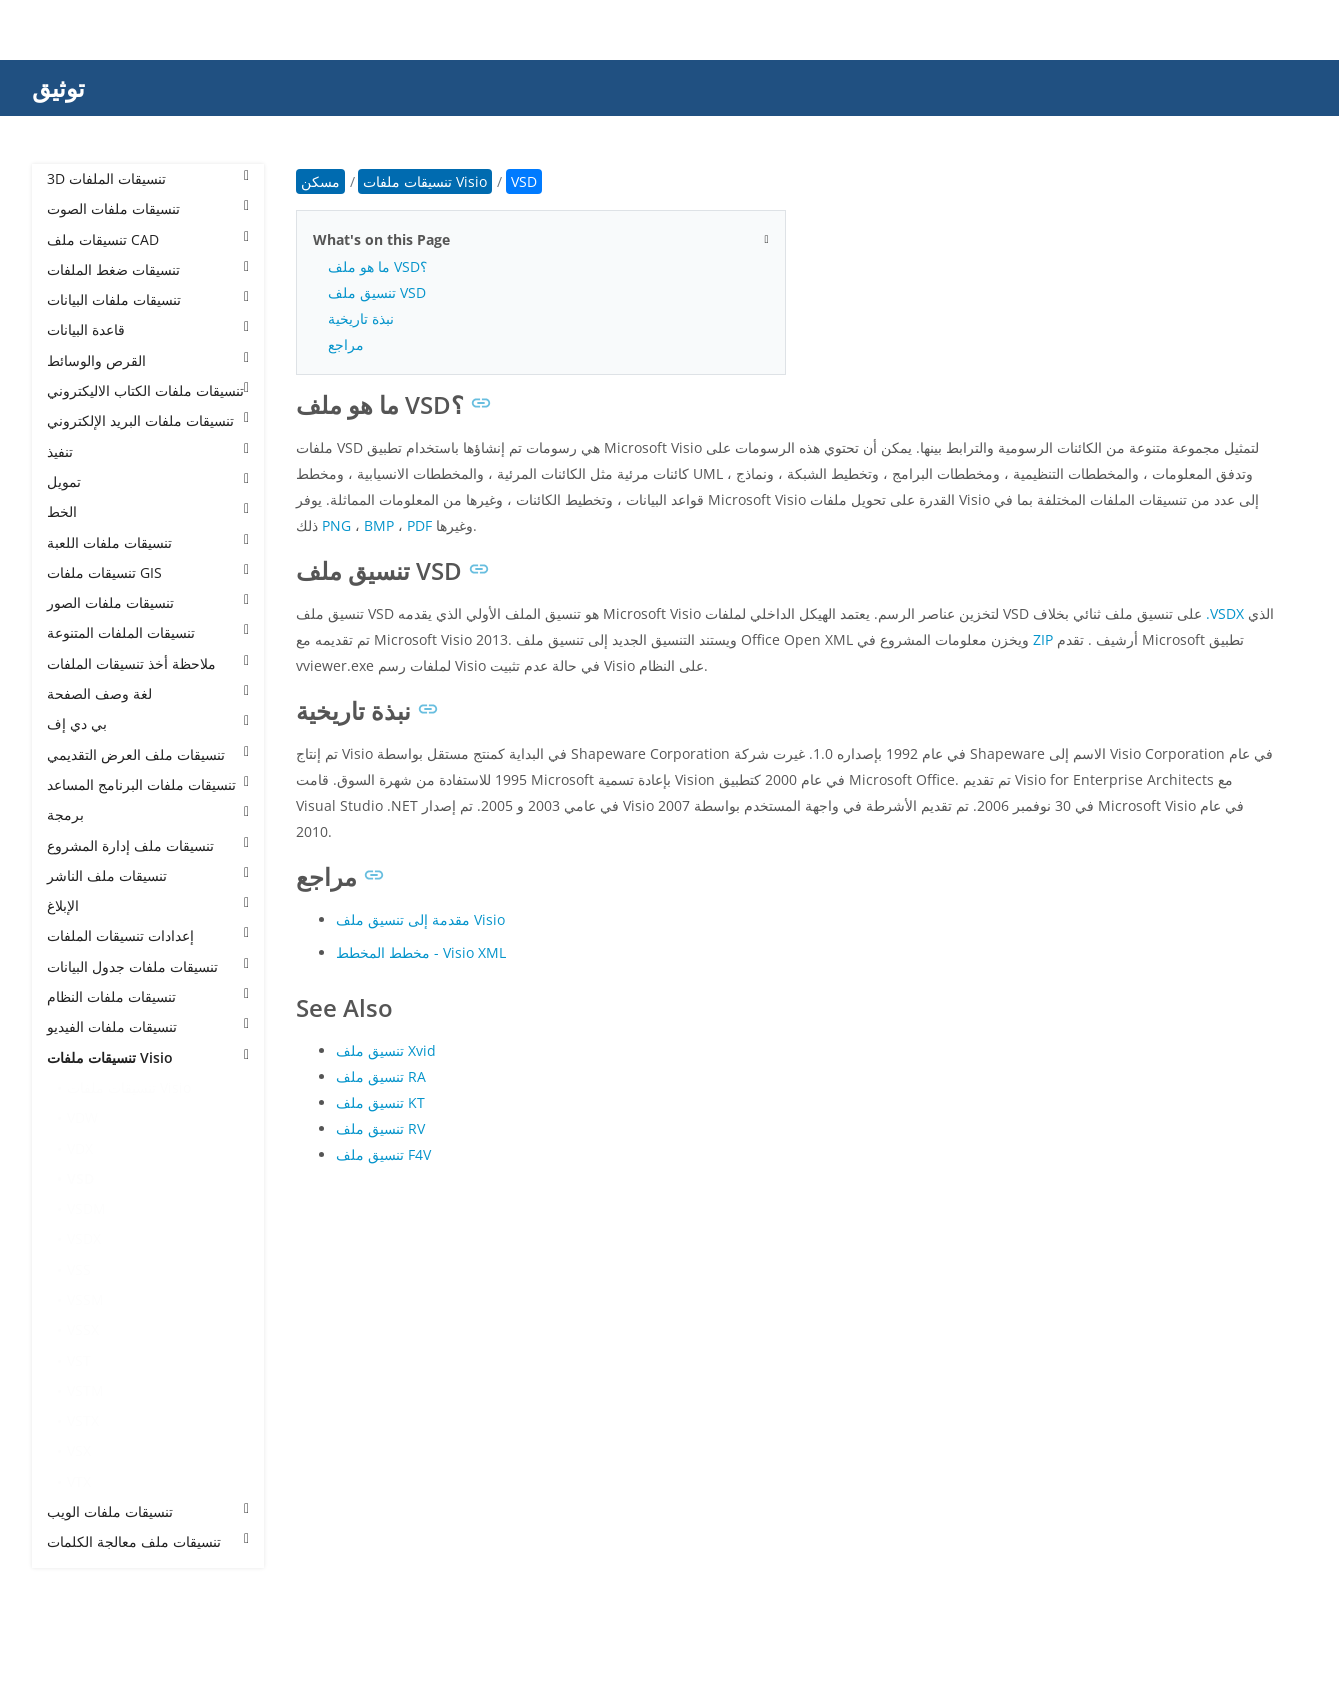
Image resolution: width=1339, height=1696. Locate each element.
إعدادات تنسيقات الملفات (148, 935)
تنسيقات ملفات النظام (148, 996)
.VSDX (1225, 613)
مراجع (346, 344)
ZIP (1043, 639)
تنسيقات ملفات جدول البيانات (148, 966)
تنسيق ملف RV (380, 1128)
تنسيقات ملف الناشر (148, 875)
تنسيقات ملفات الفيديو (148, 1026)
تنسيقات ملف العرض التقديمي (148, 754)
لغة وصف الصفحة (148, 693)
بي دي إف (148, 723)
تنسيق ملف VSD (377, 292)
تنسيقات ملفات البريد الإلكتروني (148, 420)
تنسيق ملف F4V (383, 1154)
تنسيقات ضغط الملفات (148, 269)
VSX (79, 1450)
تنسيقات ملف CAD (148, 239)
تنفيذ (148, 451)
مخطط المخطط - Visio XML (421, 952)
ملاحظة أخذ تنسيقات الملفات (148, 663)
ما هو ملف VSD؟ (377, 266)
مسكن (320, 181)
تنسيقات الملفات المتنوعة (148, 632)
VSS (79, 1269)
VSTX (83, 1420)
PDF (419, 525)
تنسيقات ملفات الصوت (148, 208)
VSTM (85, 1390)
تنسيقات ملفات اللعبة (148, 542)
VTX (79, 1481)
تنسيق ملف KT (380, 1102)
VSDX (84, 1238)
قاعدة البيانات (148, 329)
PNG (336, 525)
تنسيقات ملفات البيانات (148, 299)
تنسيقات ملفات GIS (148, 572)
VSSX (83, 1329)
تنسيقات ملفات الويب (148, 1511)
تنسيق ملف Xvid (386, 1050)
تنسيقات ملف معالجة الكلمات (148, 1541)
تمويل (148, 481)
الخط (148, 511)
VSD (80, 1178)
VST (79, 1360)
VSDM (86, 1208)
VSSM (85, 1299)
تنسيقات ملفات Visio (148, 1057)
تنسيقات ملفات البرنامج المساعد (148, 784)
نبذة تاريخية (361, 318)
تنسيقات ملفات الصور (148, 602)
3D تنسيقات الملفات (148, 178)
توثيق (58, 87)
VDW (82, 1117)
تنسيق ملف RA (381, 1076)
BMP (379, 525)
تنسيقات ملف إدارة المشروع (148, 845)
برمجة (148, 814)
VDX (80, 1148)
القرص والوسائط (148, 360)
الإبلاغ (148, 905)
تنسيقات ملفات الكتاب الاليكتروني (148, 390)
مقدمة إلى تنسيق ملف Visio (420, 919)
